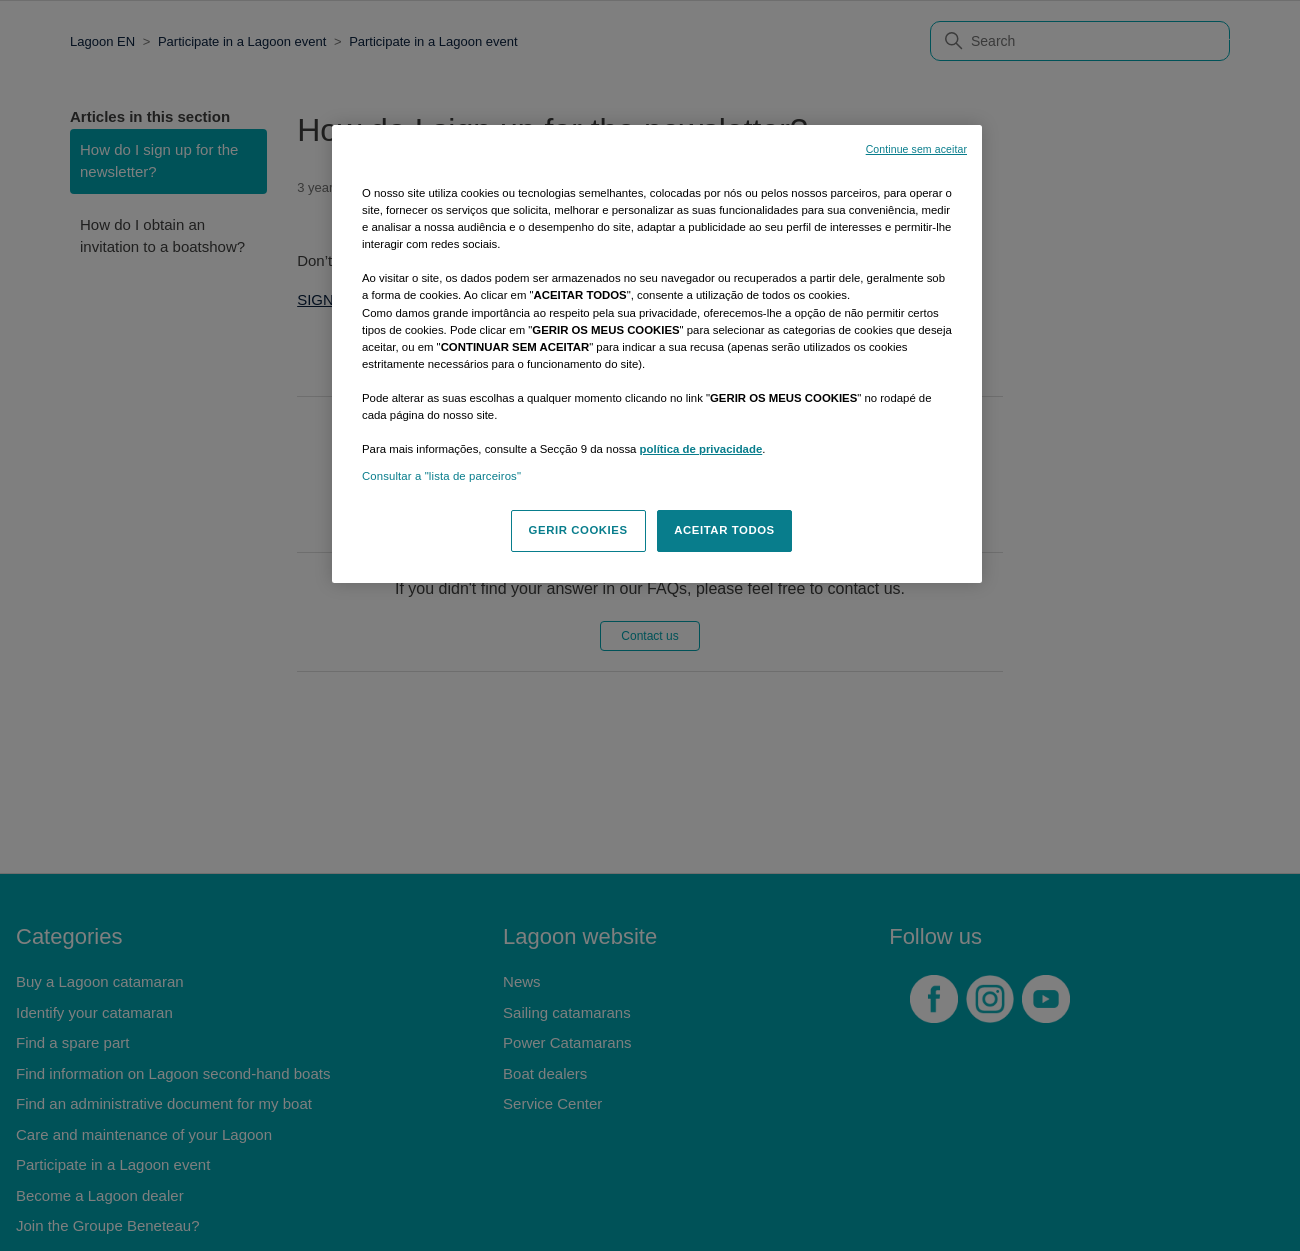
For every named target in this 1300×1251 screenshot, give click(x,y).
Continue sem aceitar (916, 149)
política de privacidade (701, 449)
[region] (657, 354)
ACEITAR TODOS (724, 530)
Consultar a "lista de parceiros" (441, 476)
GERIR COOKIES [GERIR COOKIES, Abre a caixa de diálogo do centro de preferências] (578, 530)
